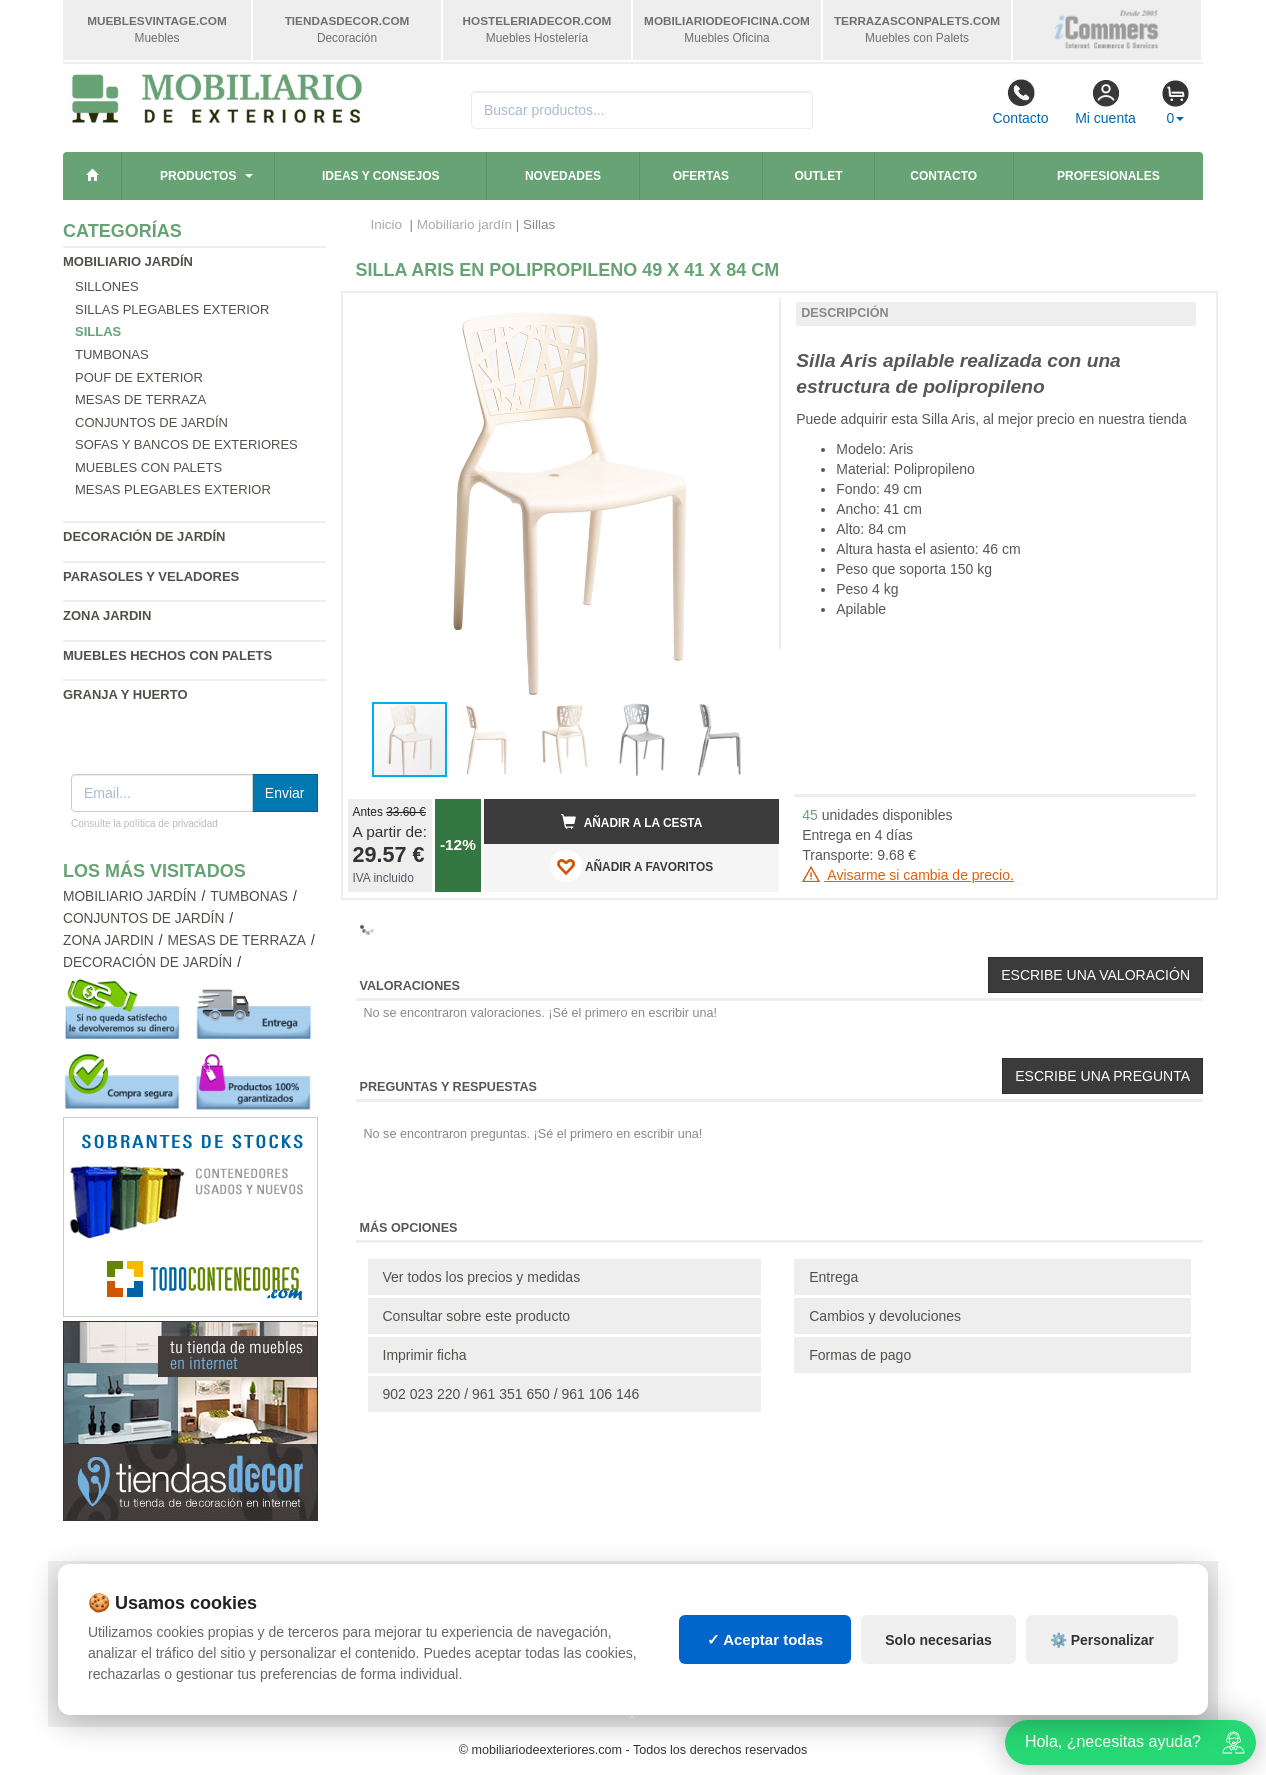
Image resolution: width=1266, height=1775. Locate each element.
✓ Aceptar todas (765, 1639)
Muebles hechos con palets (167, 655)
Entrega (833, 1277)
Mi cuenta (1105, 102)
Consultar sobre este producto (477, 1316)
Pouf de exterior (139, 377)
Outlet (819, 176)
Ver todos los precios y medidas (482, 1277)
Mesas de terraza (140, 399)
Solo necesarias (938, 1640)
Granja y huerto (125, 694)
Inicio (387, 224)
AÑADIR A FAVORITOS (631, 866)
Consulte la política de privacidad (144, 823)
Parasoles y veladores (151, 576)
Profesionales (1108, 176)
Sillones (107, 286)
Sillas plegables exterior (172, 309)
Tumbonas (112, 354)
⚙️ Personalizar (1102, 1640)
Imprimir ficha (425, 1355)
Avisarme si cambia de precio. (908, 875)
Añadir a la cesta (632, 822)
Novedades (563, 176)
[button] (746, 316)
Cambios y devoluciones (885, 1316)
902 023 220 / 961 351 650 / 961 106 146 (511, 1394)
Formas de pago (860, 1355)
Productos (198, 176)
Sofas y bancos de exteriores (186, 444)
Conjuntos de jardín (151, 422)
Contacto (1020, 102)
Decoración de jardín (144, 536)
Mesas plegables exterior (173, 489)
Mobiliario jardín (128, 261)
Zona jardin (107, 615)
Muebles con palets (148, 467)
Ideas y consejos (381, 176)
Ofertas (701, 176)
